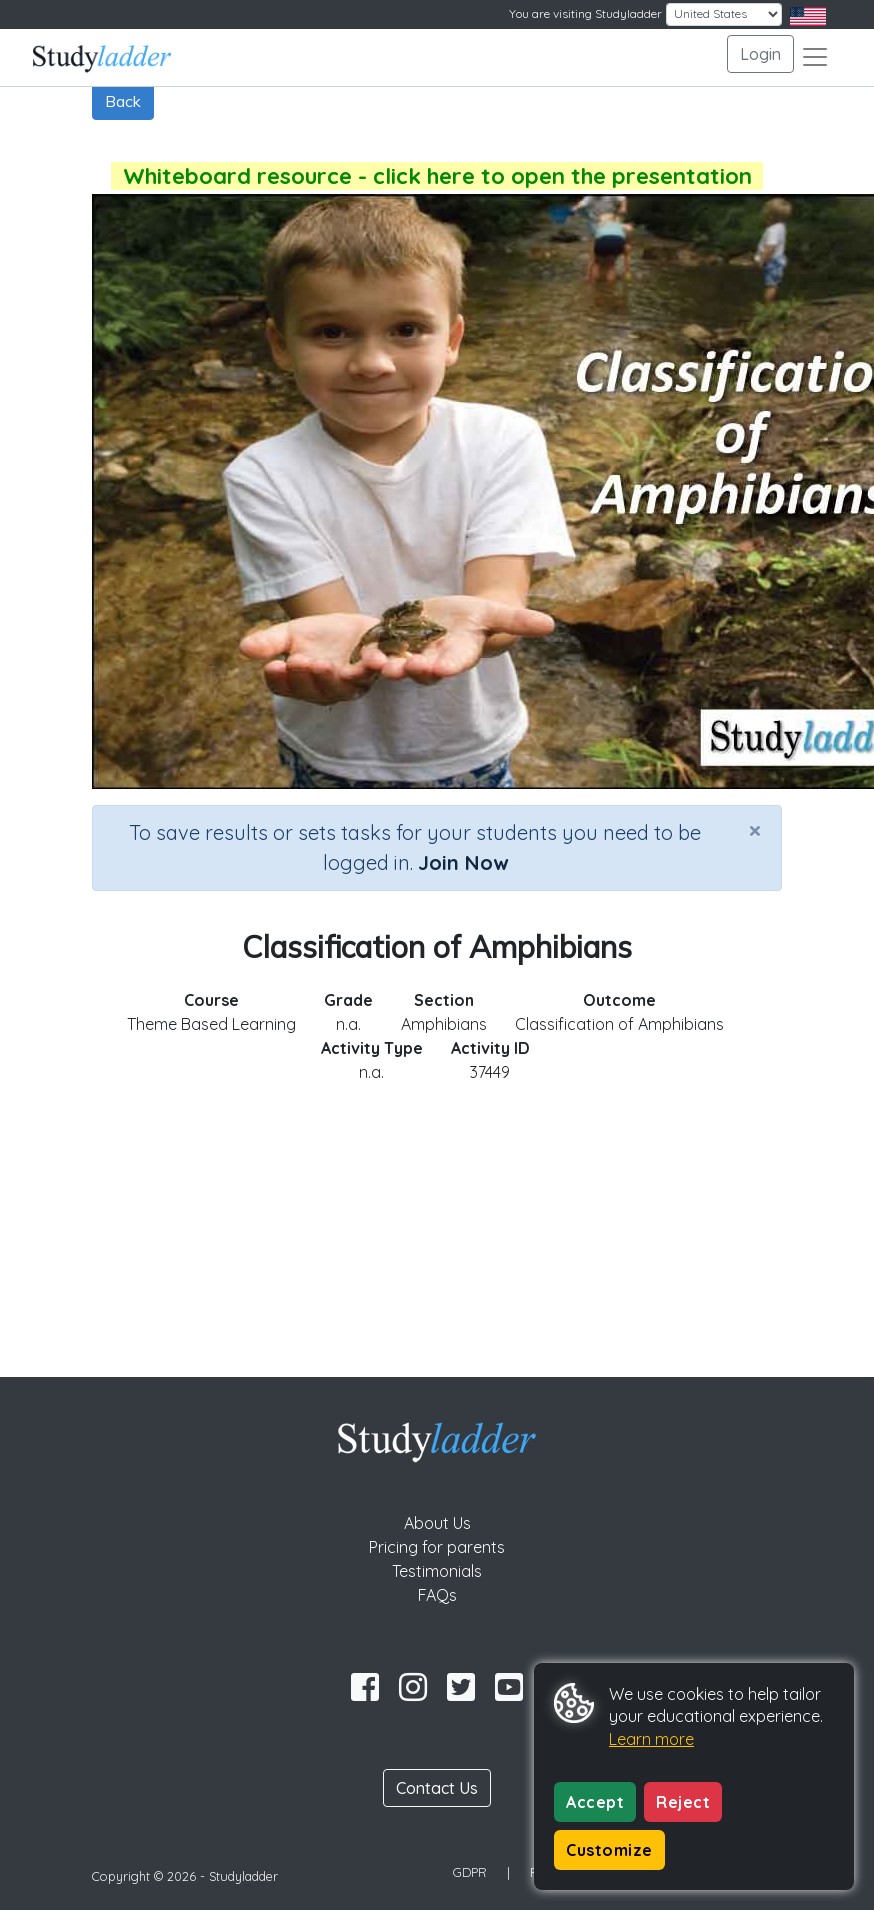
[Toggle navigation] (815, 57)
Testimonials (437, 1571)
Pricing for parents (437, 1547)
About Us (437, 1523)
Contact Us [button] (437, 1788)
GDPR (470, 1872)
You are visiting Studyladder (585, 13)
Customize (609, 1850)
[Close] (755, 830)
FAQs (437, 1595)
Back (123, 101)
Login (760, 54)
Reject (683, 1802)
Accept (595, 1802)
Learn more (651, 1739)
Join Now (463, 862)
